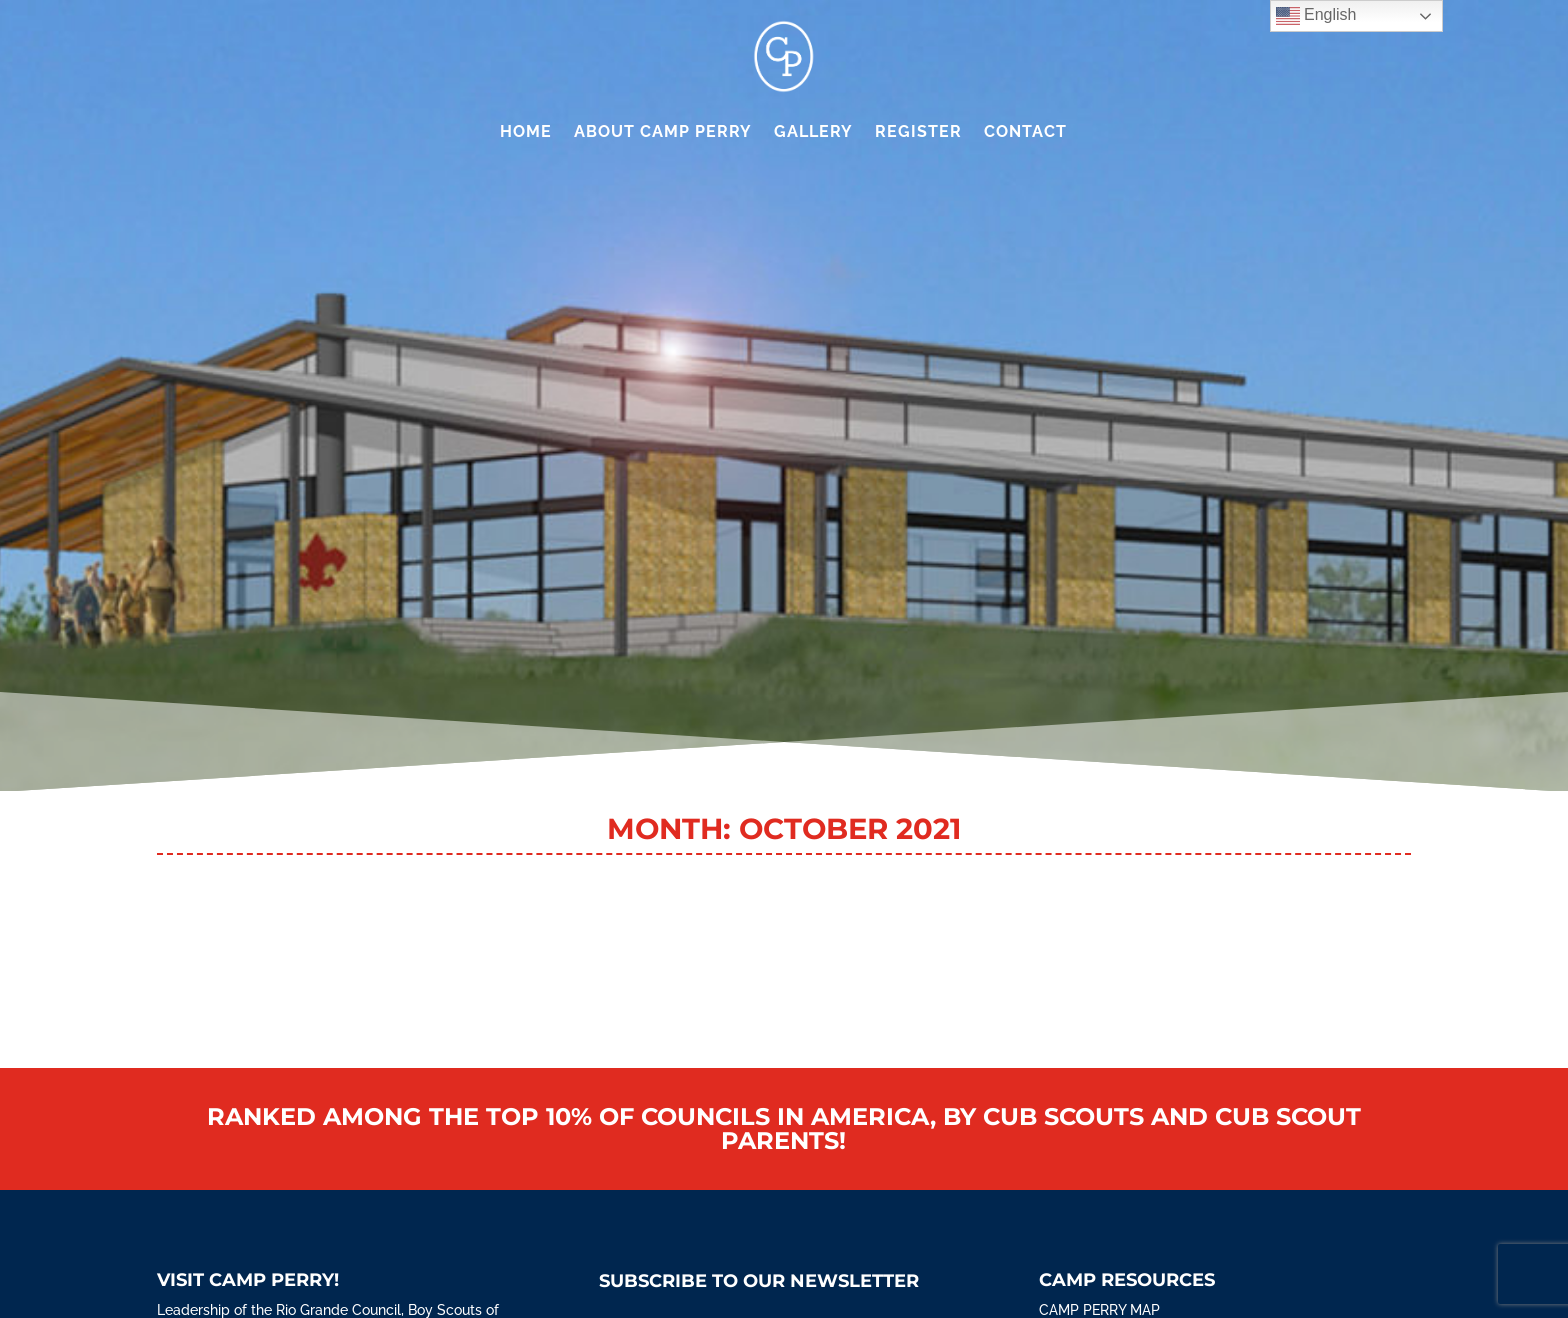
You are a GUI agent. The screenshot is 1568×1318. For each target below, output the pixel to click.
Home (526, 131)
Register (918, 131)
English (1316, 16)
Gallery (813, 131)
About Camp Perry (663, 131)
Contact (1025, 131)
